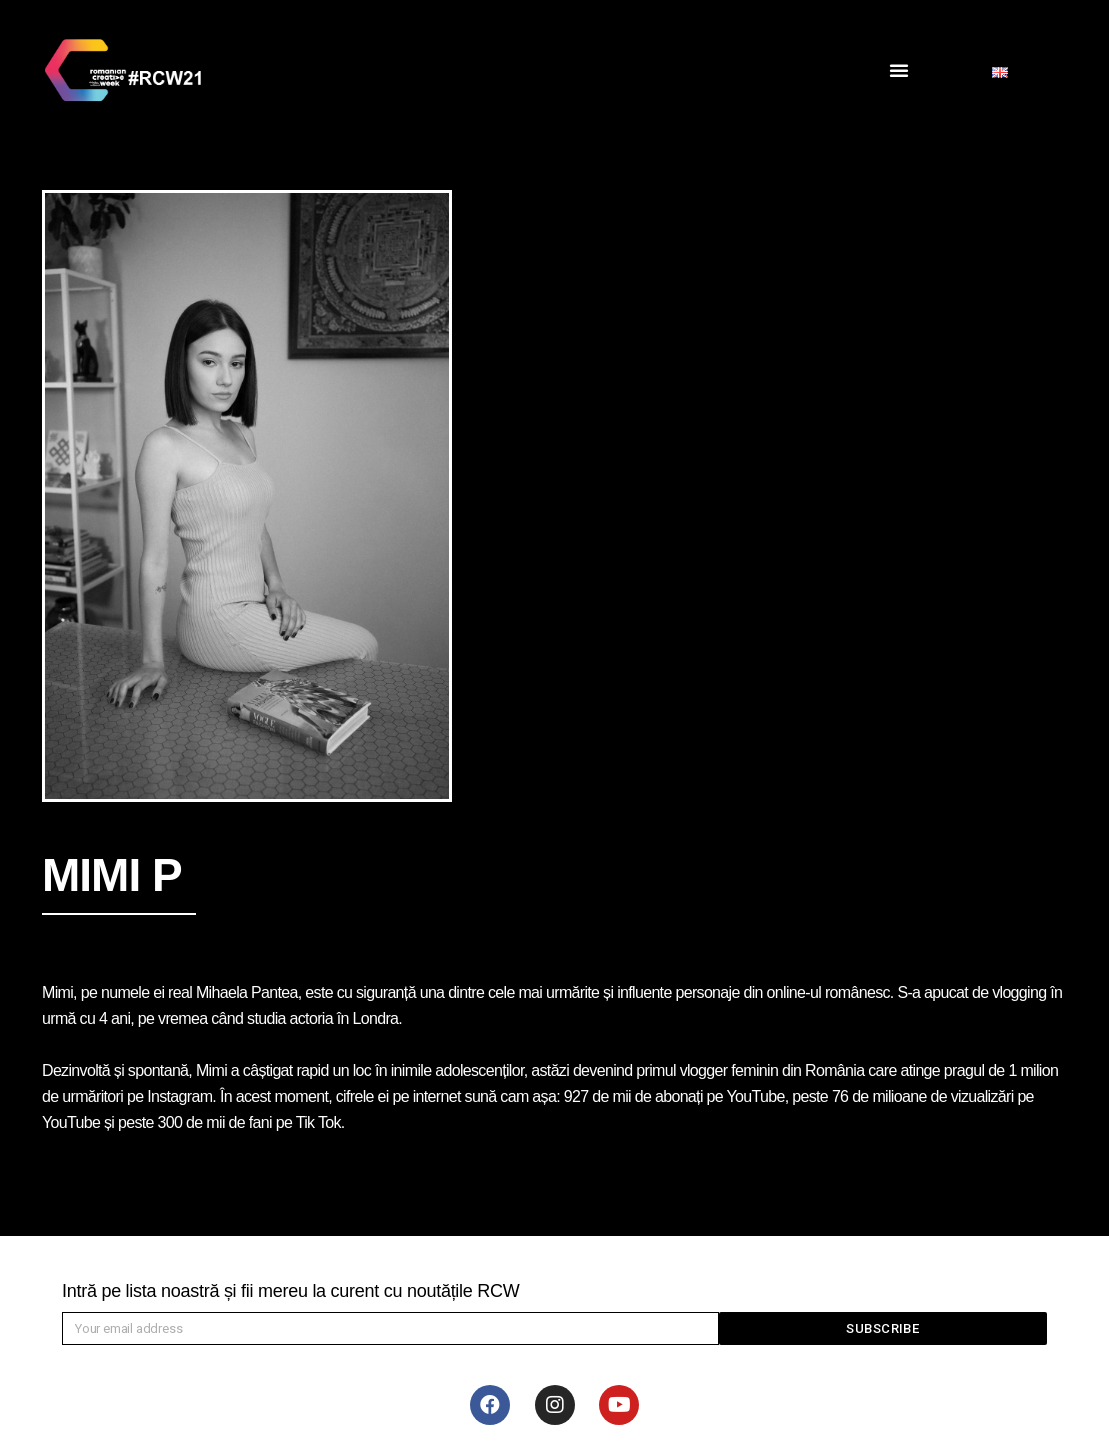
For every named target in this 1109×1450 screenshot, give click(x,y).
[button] (899, 70)
